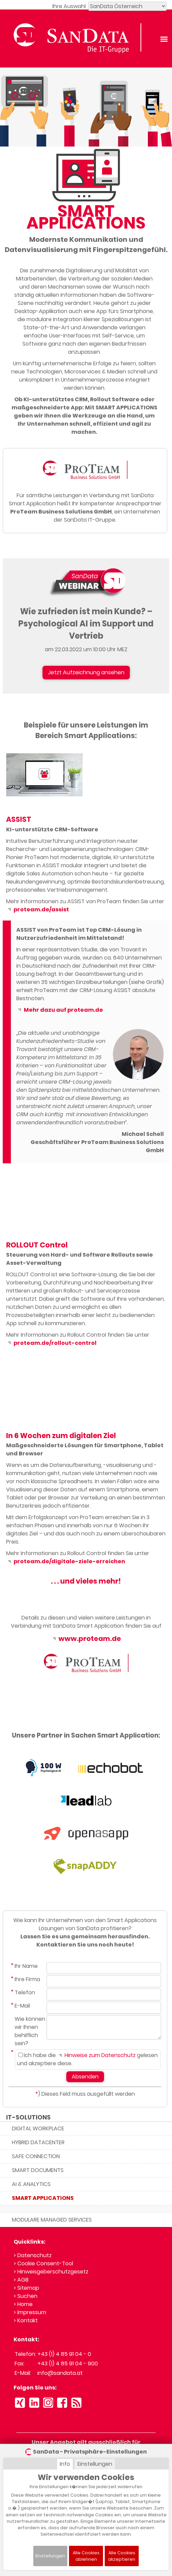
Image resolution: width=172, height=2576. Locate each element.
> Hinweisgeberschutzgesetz (51, 2271)
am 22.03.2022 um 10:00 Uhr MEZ (86, 649)
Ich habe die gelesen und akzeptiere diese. (87, 2059)
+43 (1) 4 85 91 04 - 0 (64, 2354)
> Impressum (30, 2312)
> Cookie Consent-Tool (43, 2263)
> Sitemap (26, 2288)
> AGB (21, 2280)
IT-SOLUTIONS (28, 2117)
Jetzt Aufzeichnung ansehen (86, 672)
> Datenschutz (33, 2255)
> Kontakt (26, 2320)
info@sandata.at (60, 2373)
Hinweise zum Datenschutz (96, 2055)
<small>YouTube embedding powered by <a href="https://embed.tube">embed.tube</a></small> (44, 1207)
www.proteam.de (86, 1638)
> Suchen (25, 2296)
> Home (23, 2304)
